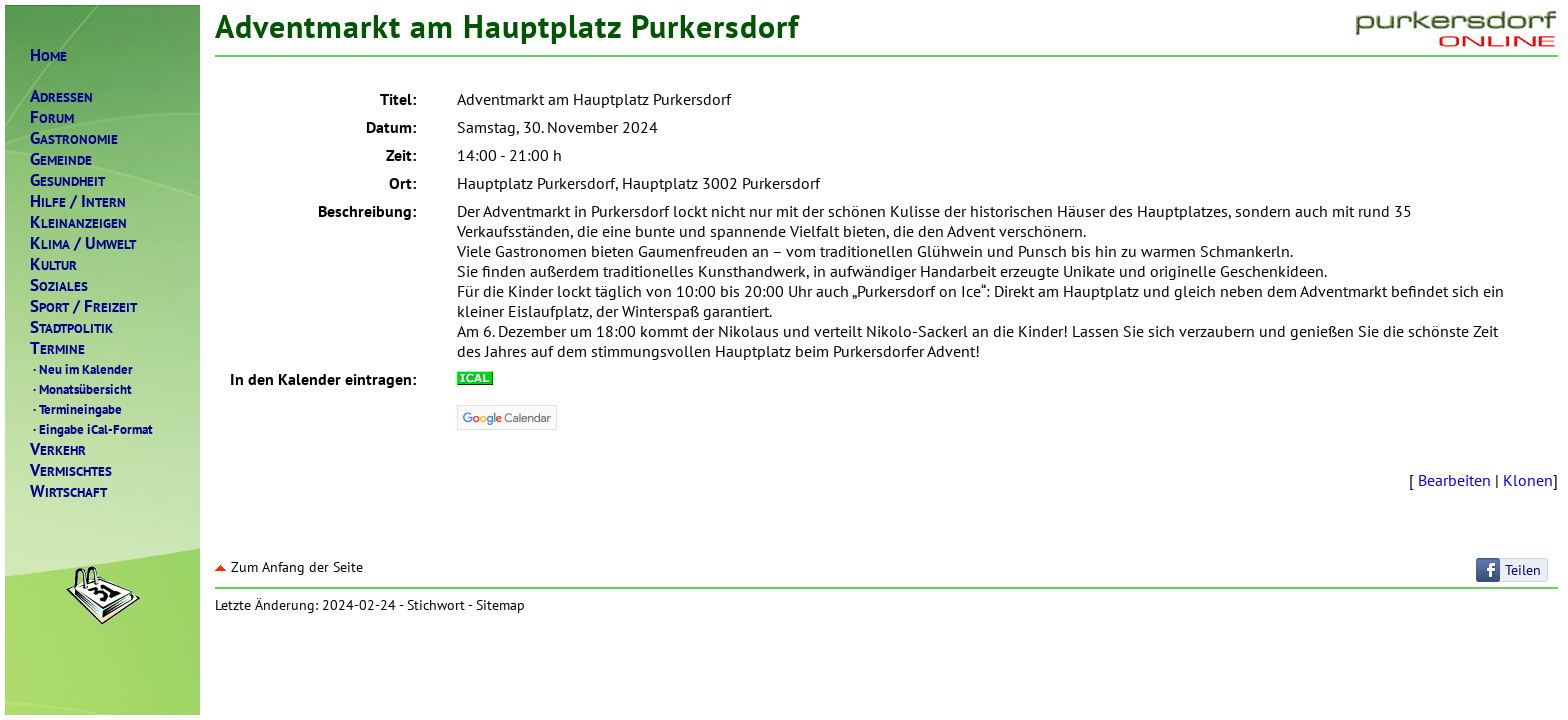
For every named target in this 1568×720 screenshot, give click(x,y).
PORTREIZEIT (83, 306)
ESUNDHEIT (67, 180)
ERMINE (57, 348)
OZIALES (59, 285)
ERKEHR (58, 449)
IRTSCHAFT (68, 491)
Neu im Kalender (81, 369)
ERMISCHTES (71, 470)
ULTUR (53, 264)
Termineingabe (76, 409)
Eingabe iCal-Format (91, 429)
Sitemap (500, 605)
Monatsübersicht (81, 389)
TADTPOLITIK (71, 327)
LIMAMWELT (83, 243)
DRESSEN (61, 96)
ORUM (52, 117)
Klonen (1528, 480)
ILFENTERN (78, 201)
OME (48, 55)
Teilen (1523, 570)
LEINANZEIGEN (78, 222)
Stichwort (436, 605)
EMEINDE (61, 159)
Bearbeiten (1454, 480)
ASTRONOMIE (74, 138)
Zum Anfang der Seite (289, 567)
